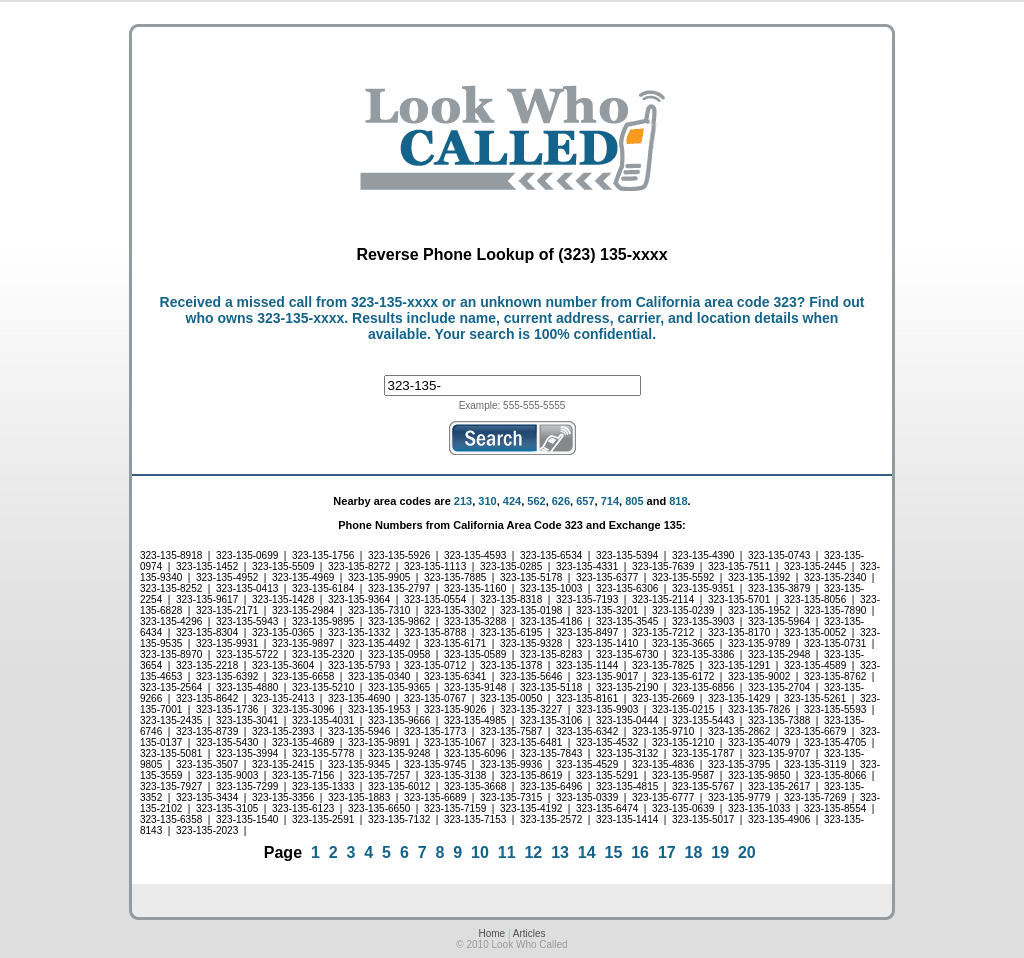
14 (587, 852)
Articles (529, 933)
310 (487, 501)
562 (536, 501)
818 (678, 501)
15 (614, 852)
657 (585, 501)
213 (463, 501)
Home (491, 933)
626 (561, 501)
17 (667, 852)
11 (507, 852)
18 (694, 852)
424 (512, 501)
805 (634, 501)
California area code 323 (716, 302)
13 (560, 852)
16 (640, 852)
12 (533, 852)
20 (747, 852)
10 (480, 852)
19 (720, 852)
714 (610, 501)
